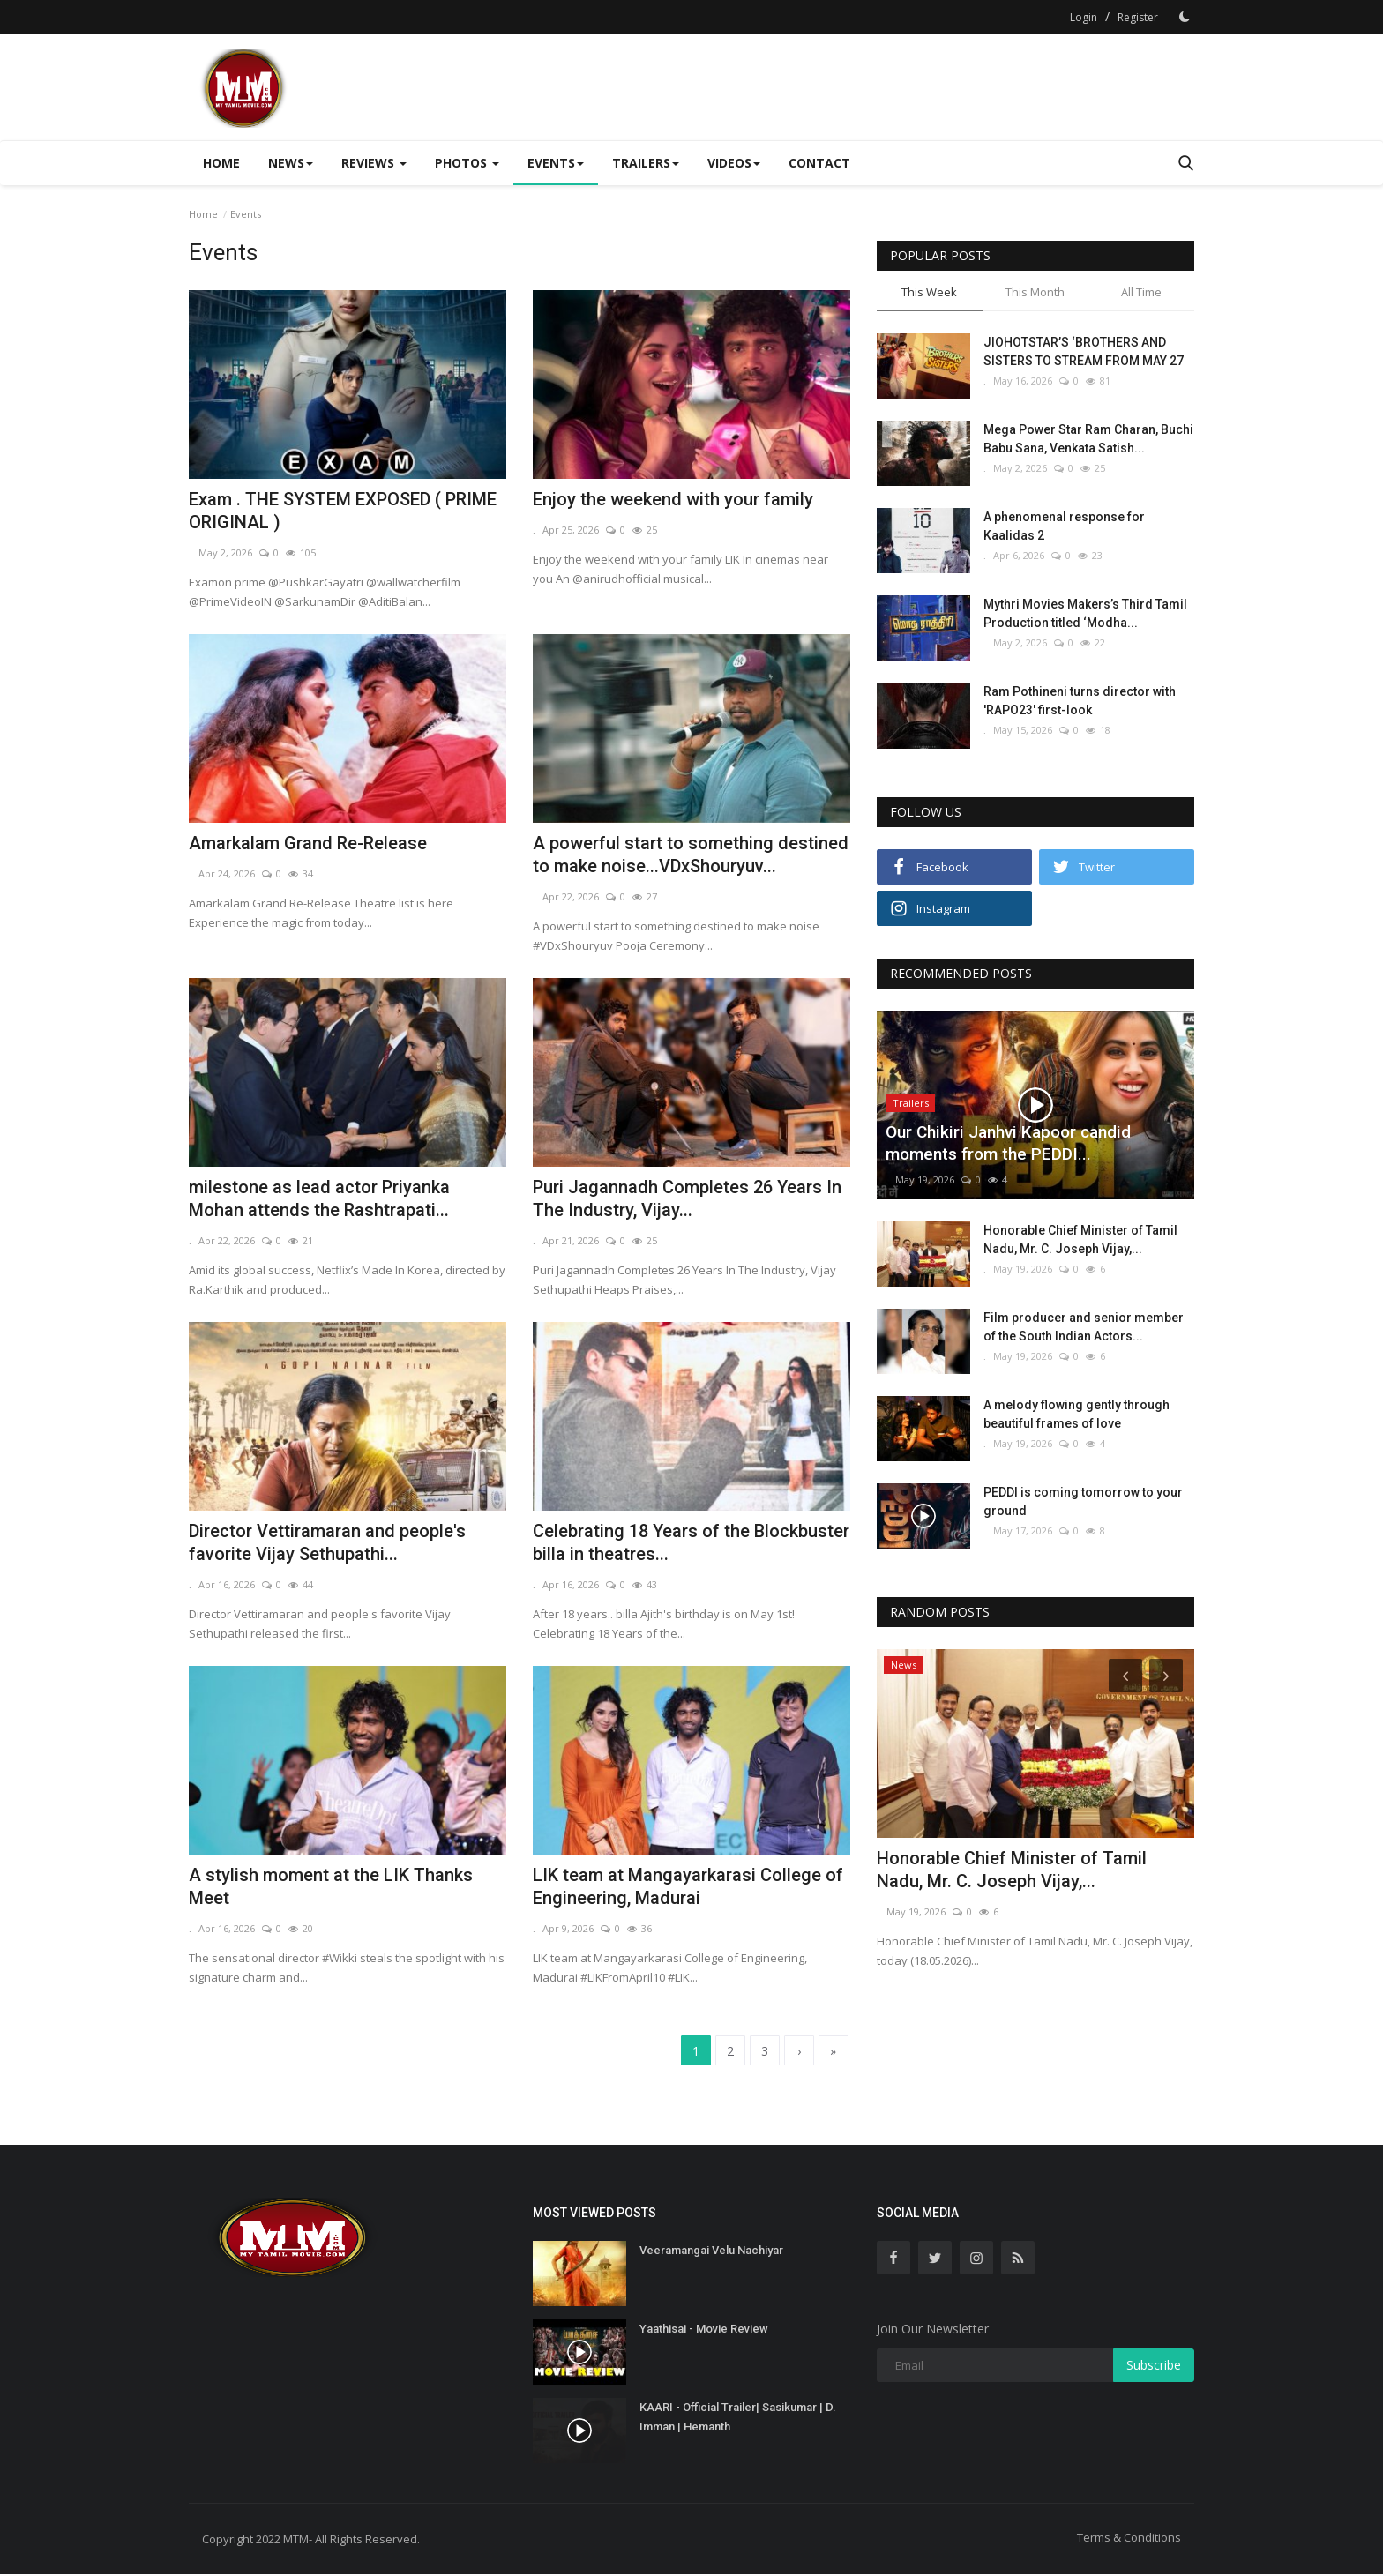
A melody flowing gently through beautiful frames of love (1076, 1414)
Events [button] (555, 162)
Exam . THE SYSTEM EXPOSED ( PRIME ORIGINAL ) (343, 511)
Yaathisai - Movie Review (703, 2330)
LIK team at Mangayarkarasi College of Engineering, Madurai (688, 1886)
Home (221, 162)
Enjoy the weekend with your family (673, 499)
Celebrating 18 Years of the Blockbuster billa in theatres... (691, 1542)
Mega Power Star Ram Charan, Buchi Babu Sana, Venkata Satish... (1088, 438)
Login (1083, 17)
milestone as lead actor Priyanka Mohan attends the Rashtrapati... (319, 1198)
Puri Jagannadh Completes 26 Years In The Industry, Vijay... (687, 1198)
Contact (819, 162)
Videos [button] (733, 162)
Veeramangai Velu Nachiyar (711, 2252)
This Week (929, 292)
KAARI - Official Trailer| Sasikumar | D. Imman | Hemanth (737, 2418)
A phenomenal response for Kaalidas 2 (1064, 526)
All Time (1141, 292)
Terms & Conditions (1129, 2539)
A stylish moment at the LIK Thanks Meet (331, 1886)
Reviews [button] (374, 162)
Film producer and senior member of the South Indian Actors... (1083, 1326)
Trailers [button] (645, 162)
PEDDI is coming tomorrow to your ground (1083, 1501)
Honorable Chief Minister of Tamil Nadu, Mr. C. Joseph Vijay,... (1080, 1239)
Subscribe (1153, 2366)
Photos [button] (467, 162)
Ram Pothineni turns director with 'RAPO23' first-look (1079, 700)
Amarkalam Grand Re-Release (308, 843)
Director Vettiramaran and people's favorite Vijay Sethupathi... (327, 1542)
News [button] (290, 162)
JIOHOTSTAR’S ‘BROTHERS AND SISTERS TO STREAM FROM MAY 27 (1083, 351)
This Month (1035, 292)
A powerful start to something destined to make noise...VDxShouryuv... (690, 855)
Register (1138, 17)
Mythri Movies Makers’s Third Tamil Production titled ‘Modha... (1085, 613)
